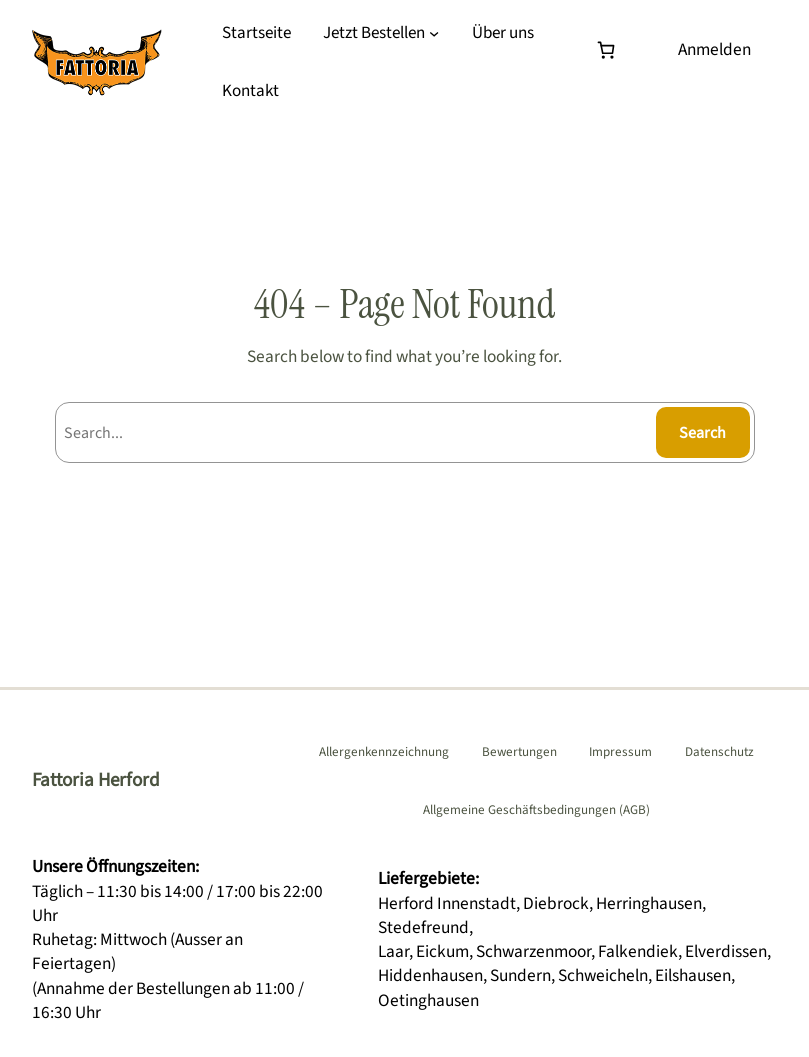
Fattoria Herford (96, 780)
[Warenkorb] (611, 49)
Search (702, 433)
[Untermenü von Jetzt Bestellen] (434, 33)
